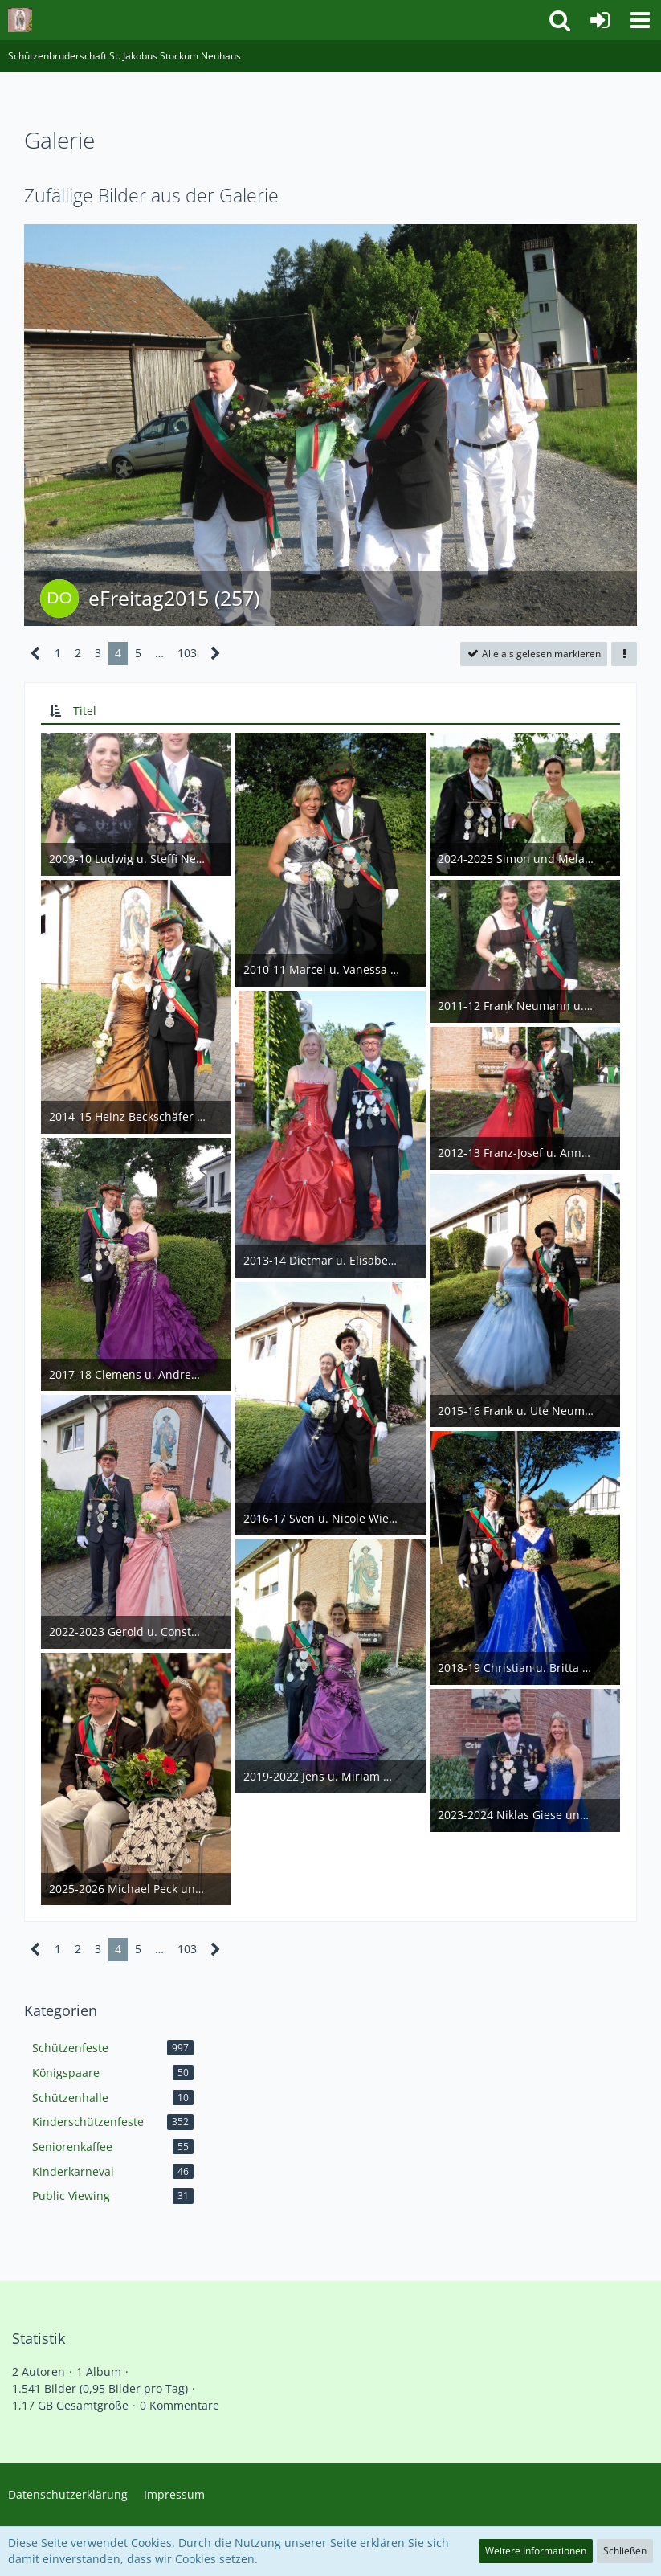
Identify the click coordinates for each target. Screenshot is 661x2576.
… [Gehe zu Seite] (159, 652)
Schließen (625, 2551)
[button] (640, 20)
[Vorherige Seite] (35, 653)
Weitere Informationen (535, 2551)
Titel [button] (84, 710)
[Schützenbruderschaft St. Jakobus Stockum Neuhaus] (20, 20)
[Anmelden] (600, 20)
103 (187, 652)
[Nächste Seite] (215, 653)
